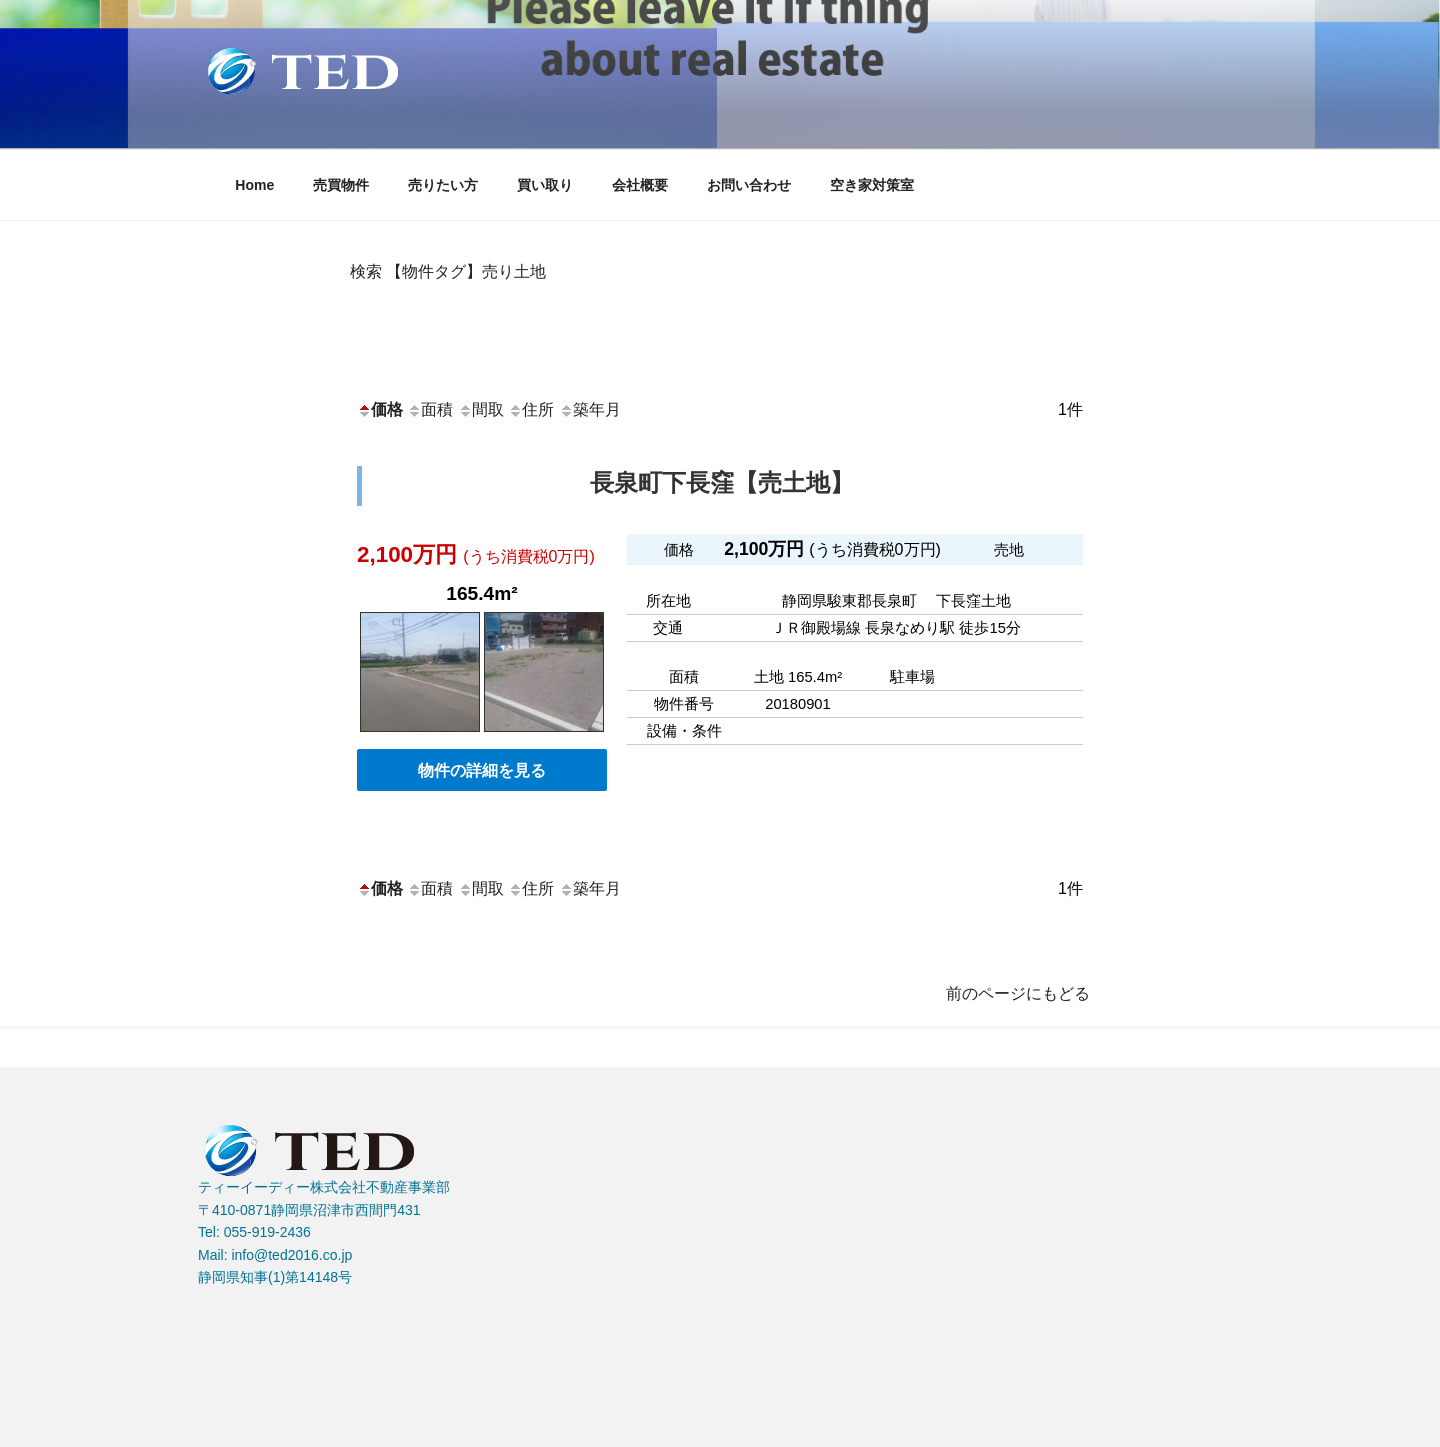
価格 (380, 409)
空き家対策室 (872, 185)
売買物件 (341, 185)
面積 (430, 409)
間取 (481, 409)
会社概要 (640, 185)
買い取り (545, 185)
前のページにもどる (1018, 993)
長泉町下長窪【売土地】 (722, 482)
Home (254, 185)
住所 (531, 409)
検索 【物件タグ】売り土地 (448, 271)
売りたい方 (443, 185)
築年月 (590, 409)
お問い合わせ (749, 185)
